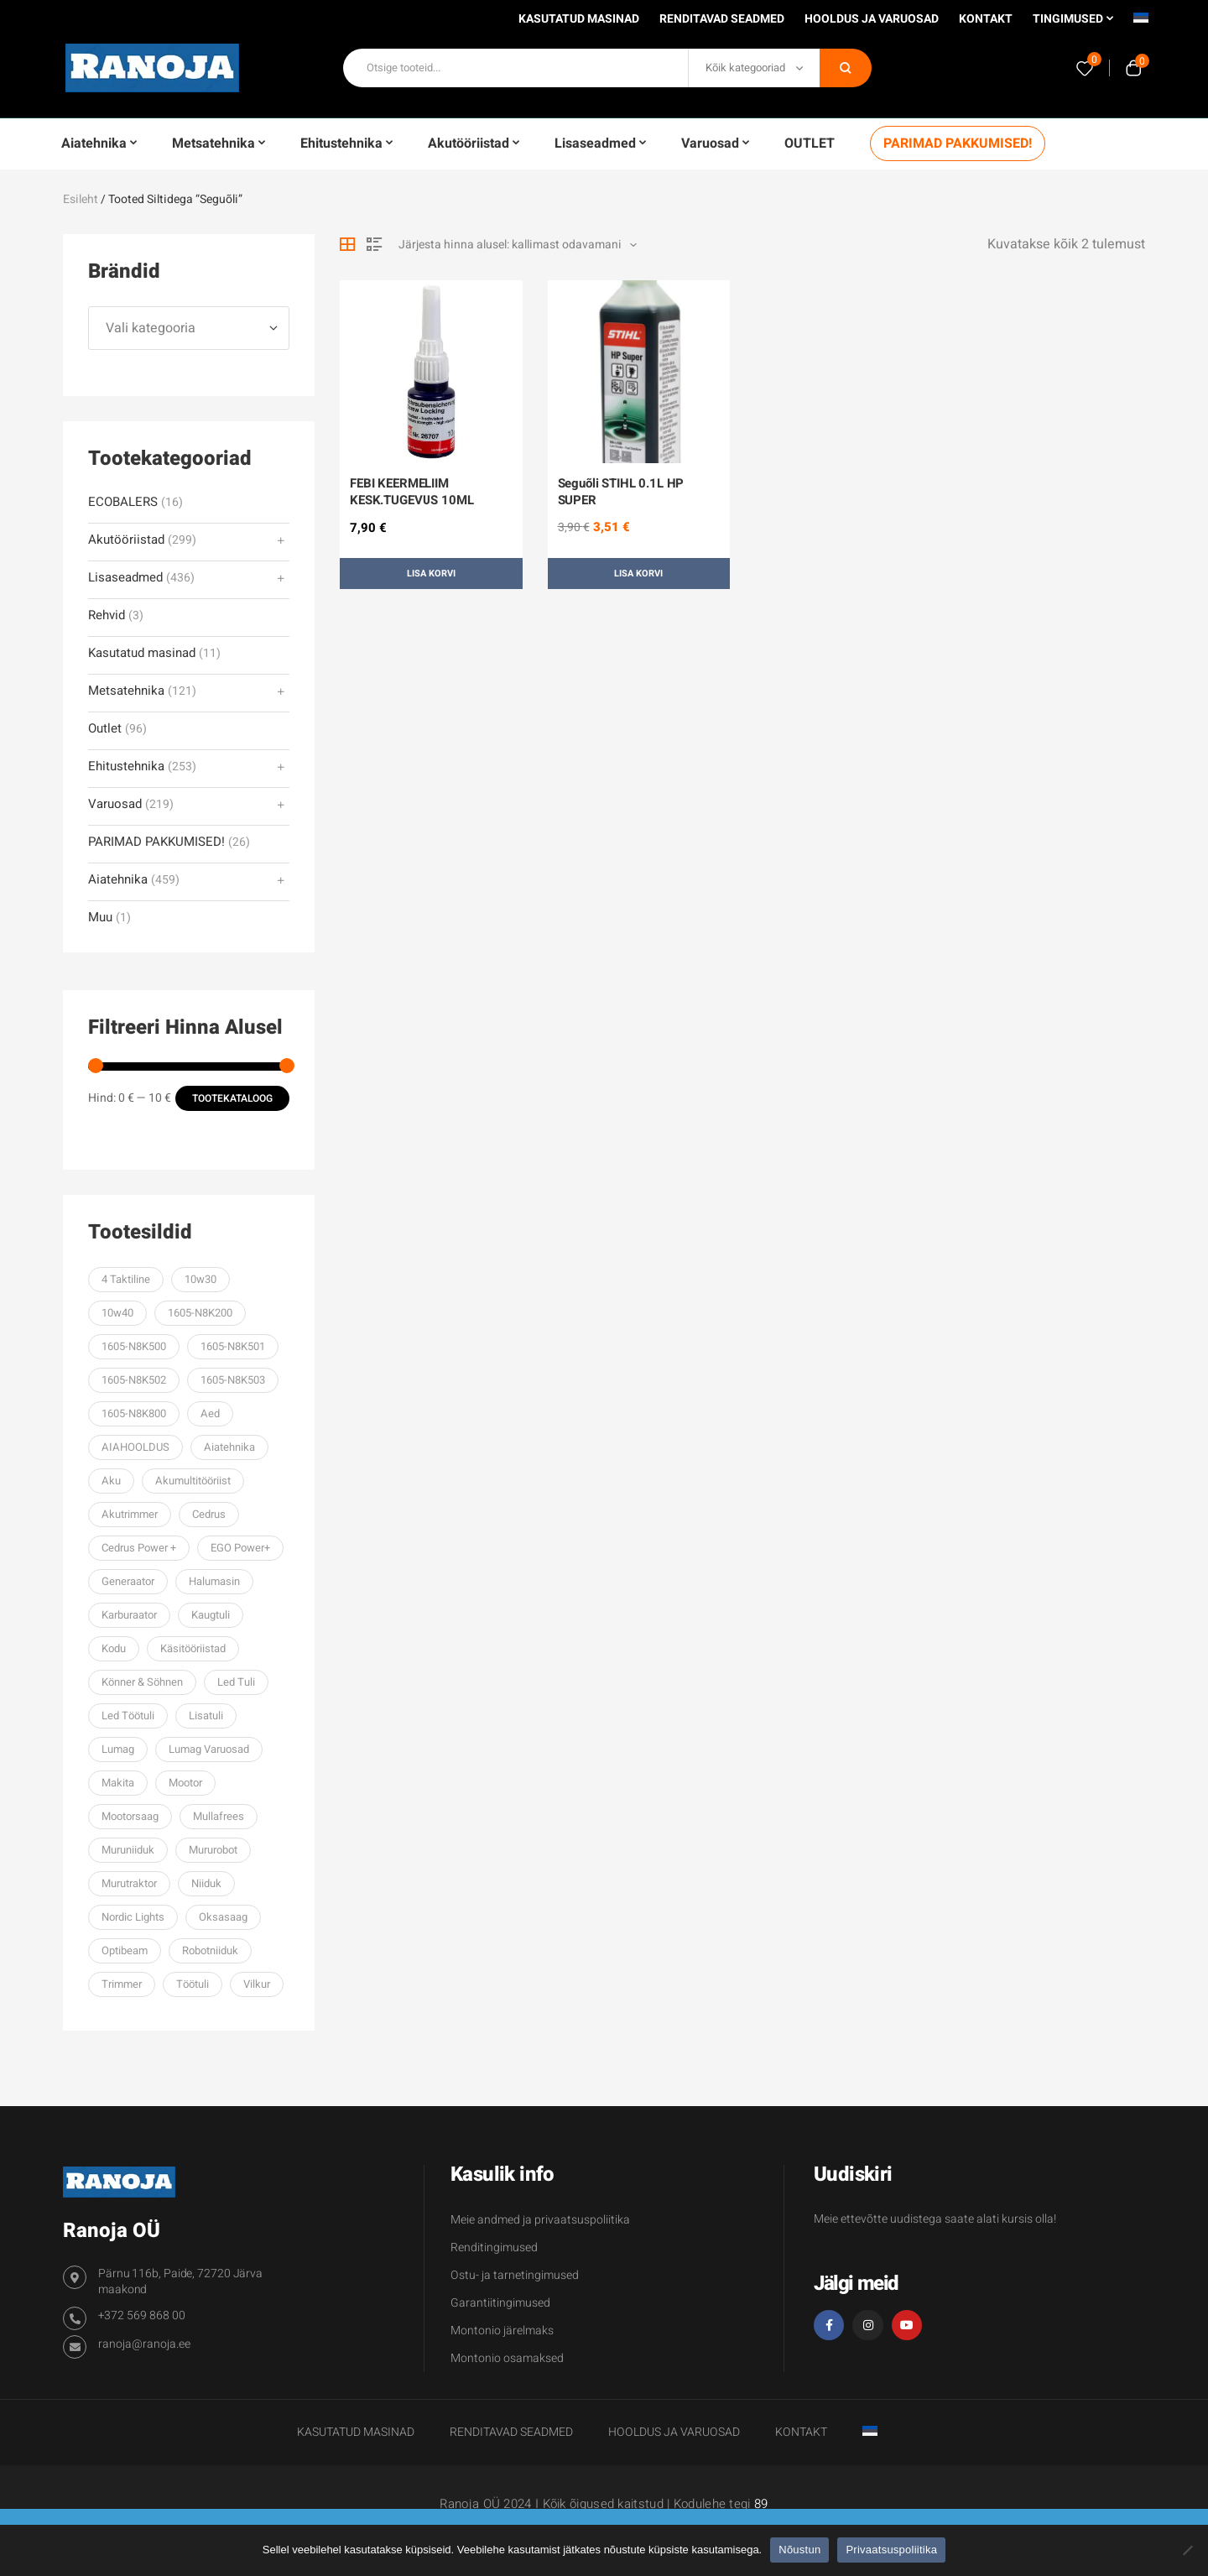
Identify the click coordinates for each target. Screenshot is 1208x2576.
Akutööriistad (126, 540)
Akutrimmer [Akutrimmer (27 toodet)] (130, 1514)
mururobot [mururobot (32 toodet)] (213, 1850)
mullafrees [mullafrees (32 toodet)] (218, 1816)
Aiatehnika (118, 880)
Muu (100, 917)
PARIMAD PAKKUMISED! (156, 842)
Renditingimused (494, 2247)
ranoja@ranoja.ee (144, 2344)
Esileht (80, 199)
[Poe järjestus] (517, 245)
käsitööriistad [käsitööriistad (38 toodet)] (193, 1648)
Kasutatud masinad (141, 653)
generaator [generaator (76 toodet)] (128, 1581)
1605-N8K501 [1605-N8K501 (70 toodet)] (232, 1346)
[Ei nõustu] (1187, 2550)
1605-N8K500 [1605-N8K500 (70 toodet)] (134, 1346)
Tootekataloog (232, 1098)
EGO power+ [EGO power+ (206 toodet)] (240, 1548)
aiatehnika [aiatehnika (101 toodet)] (229, 1447)
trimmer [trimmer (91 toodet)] (122, 1984)
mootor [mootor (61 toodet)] (185, 1783)
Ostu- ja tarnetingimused (514, 2275)
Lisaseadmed (125, 578)
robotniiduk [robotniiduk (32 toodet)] (210, 1950)
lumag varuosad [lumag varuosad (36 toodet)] (209, 1749)
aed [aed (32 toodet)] (210, 1413)
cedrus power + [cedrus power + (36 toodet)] (139, 1548)
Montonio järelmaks (502, 2330)
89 (761, 2504)
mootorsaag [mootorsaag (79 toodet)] (130, 1816)
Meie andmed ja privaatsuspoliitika (540, 2220)
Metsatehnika (126, 691)
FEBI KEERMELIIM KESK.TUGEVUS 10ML (411, 491)
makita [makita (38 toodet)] (118, 1783)
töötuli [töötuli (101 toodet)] (192, 1984)
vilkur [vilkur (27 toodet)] (256, 1984)
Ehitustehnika (126, 766)
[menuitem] (1141, 23)
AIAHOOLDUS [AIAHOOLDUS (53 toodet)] (135, 1447)
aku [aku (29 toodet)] (111, 1481)
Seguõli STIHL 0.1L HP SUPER (621, 491)
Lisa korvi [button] (431, 573)
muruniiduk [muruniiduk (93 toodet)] (128, 1850)
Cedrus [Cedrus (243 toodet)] (209, 1514)
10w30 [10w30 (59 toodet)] (200, 1279)
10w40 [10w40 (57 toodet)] (117, 1313)
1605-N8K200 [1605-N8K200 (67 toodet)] (200, 1313)
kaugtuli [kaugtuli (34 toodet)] (210, 1615)
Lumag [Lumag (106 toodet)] (118, 1749)
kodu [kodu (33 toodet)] (114, 1648)
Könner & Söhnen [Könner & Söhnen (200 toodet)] (142, 1682)
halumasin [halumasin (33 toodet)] (214, 1581)
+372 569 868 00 (141, 2315)
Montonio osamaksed (507, 2358)
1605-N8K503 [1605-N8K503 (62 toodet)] (232, 1380)
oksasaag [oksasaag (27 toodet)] (223, 1917)
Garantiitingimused (500, 2303)
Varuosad (115, 804)
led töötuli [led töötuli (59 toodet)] (128, 1715)
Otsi (846, 68)
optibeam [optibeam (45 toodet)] (125, 1950)
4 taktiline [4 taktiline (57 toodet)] (126, 1279)
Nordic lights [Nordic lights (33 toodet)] (133, 1917)
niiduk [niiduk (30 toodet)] (206, 1883)
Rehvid (106, 615)
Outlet (105, 729)
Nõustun (799, 2549)
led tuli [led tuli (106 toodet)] (236, 1682)
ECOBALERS (123, 502)
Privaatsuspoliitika (891, 2549)
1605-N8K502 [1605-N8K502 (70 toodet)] (134, 1380)
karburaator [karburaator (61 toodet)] (129, 1615)
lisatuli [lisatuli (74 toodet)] (206, 1715)
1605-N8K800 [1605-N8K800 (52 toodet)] (134, 1413)
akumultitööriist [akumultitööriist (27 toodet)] (193, 1481)
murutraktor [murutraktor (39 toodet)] (129, 1883)
